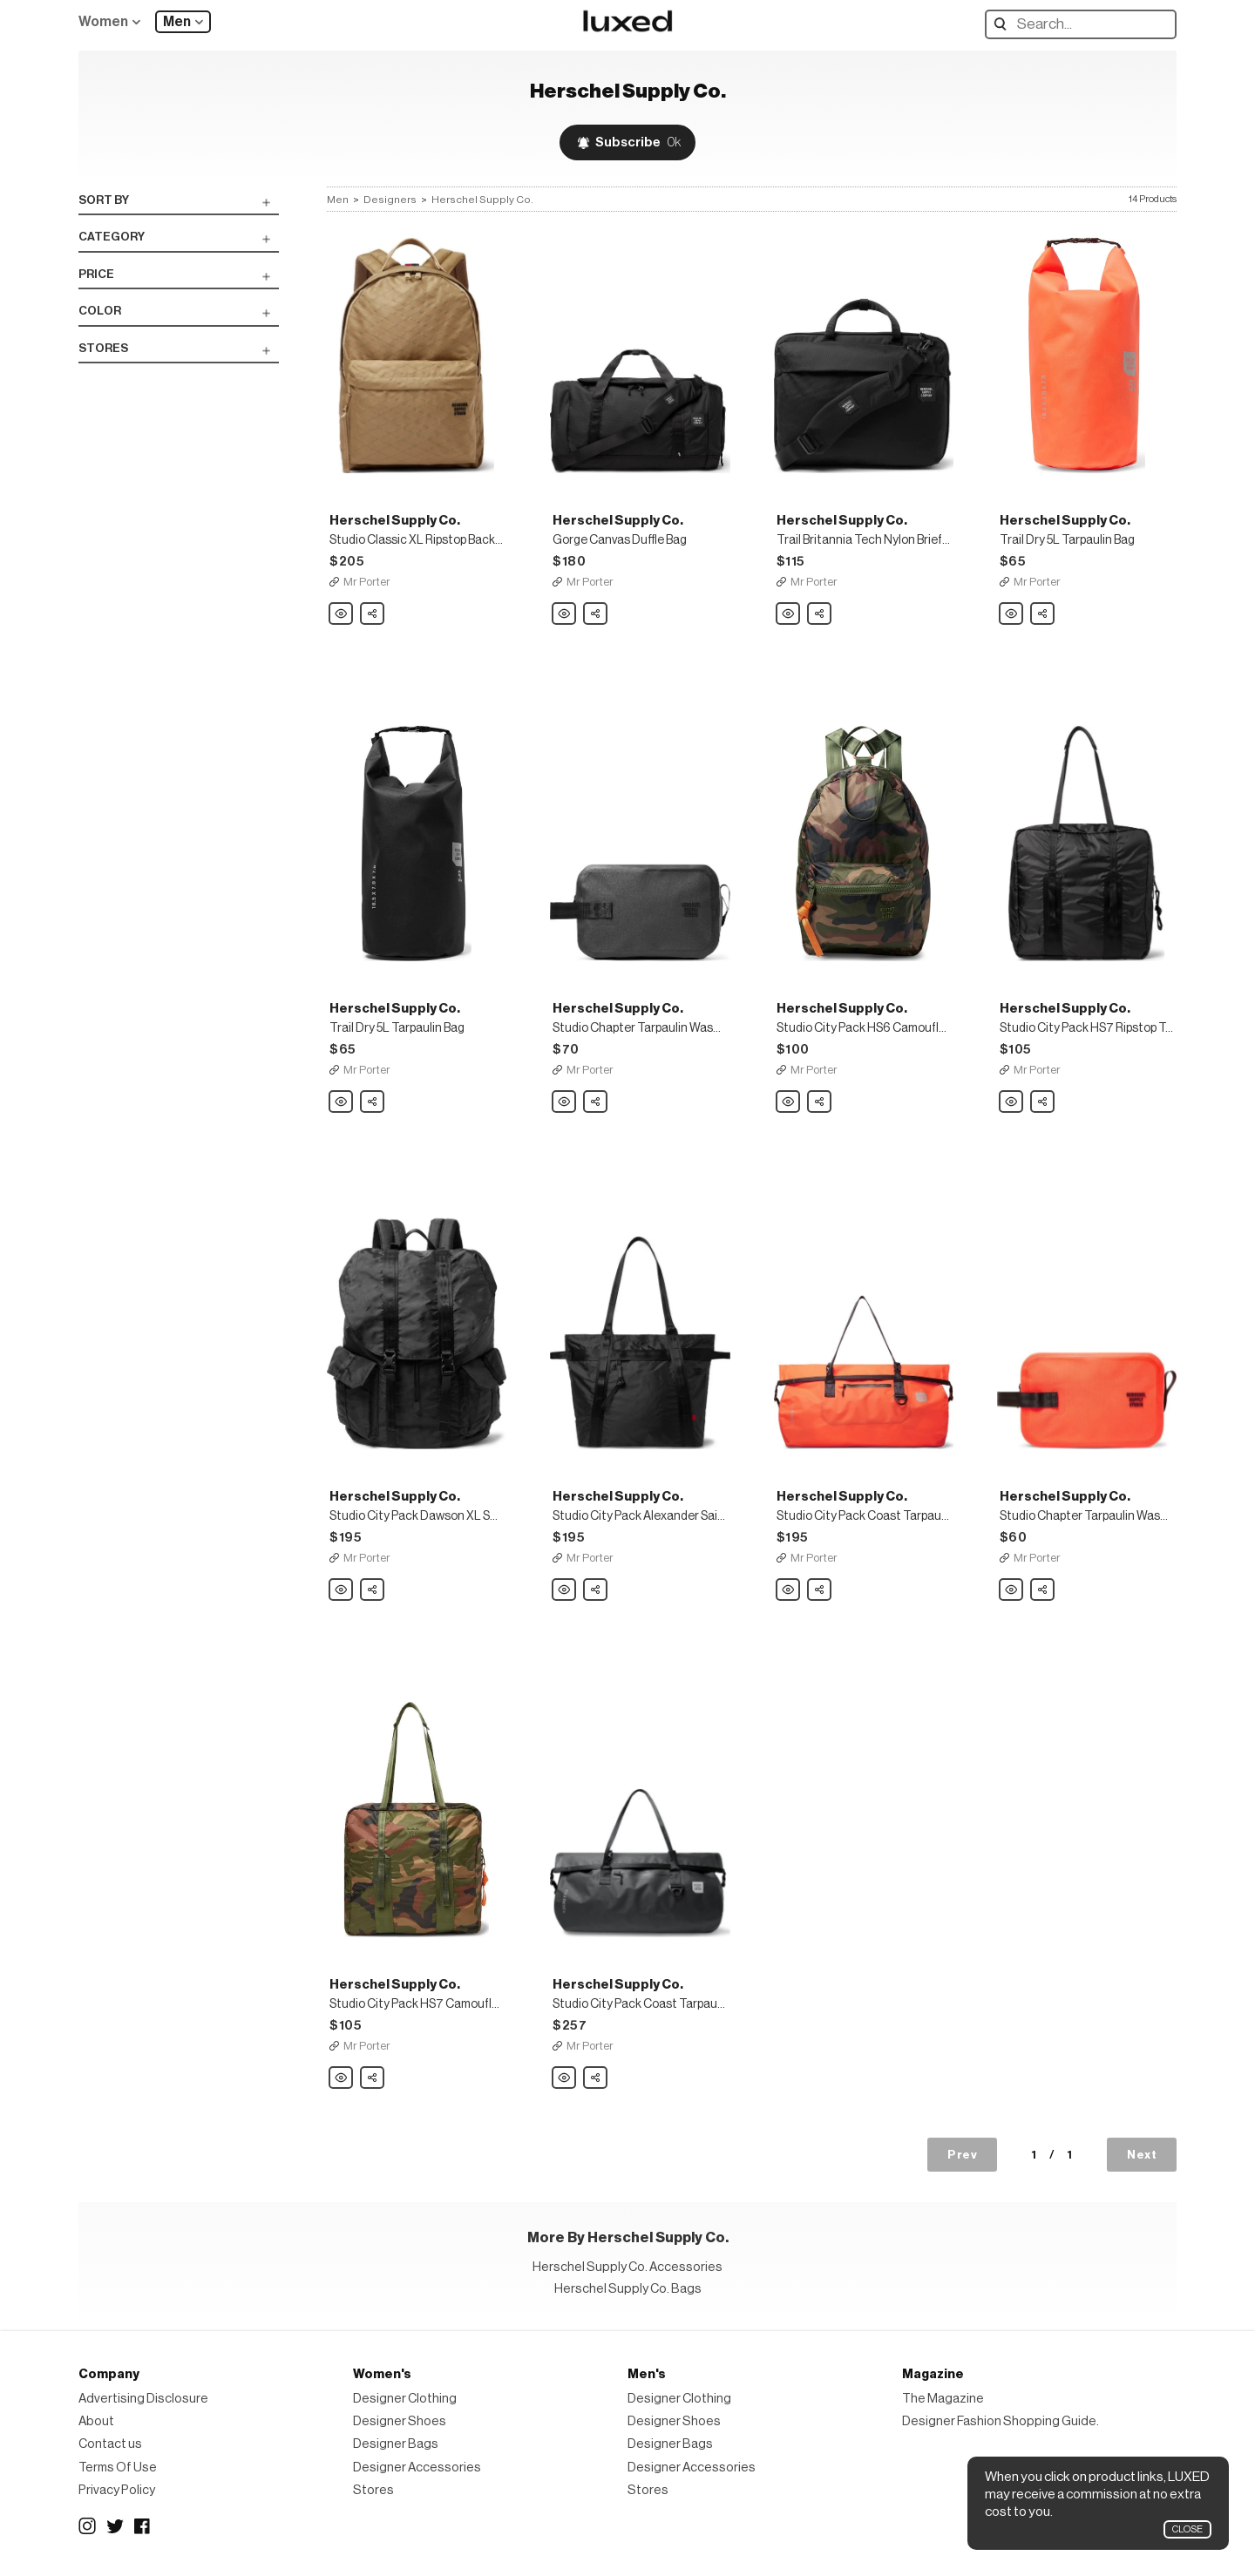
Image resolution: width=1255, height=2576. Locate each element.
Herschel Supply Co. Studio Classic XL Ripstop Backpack (341, 614)
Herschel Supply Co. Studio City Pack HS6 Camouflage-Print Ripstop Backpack (788, 1102)
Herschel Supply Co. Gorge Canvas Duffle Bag (564, 614)
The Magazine (943, 2398)
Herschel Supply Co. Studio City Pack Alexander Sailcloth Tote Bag (564, 1590)
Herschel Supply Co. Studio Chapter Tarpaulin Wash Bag (564, 1102)
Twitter (115, 2526)
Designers (390, 199)
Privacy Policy (116, 2490)
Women (103, 22)
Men (177, 22)
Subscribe (638, 142)
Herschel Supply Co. (482, 199)
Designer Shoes (399, 2421)
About (96, 2421)
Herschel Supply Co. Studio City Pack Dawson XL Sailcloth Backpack (341, 1590)
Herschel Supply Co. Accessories (627, 2267)
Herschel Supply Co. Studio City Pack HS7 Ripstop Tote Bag (1012, 1102)
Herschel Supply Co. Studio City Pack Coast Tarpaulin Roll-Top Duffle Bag (788, 1590)
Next (1142, 2154)
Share (373, 609)
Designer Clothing (405, 2398)
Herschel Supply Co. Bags (628, 2288)
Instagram (87, 2526)
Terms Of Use (117, 2467)
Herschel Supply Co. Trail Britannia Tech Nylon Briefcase (788, 614)
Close (1187, 2529)
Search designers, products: (1004, 24)
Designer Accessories (417, 2467)
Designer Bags (395, 2444)
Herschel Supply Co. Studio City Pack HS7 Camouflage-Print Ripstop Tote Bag (341, 2078)
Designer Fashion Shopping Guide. (1000, 2421)
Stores (373, 2490)
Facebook (143, 2526)
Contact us (110, 2444)
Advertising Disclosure (143, 2398)
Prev (962, 2154)
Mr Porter (366, 581)
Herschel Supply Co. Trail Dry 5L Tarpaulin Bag (1012, 614)
